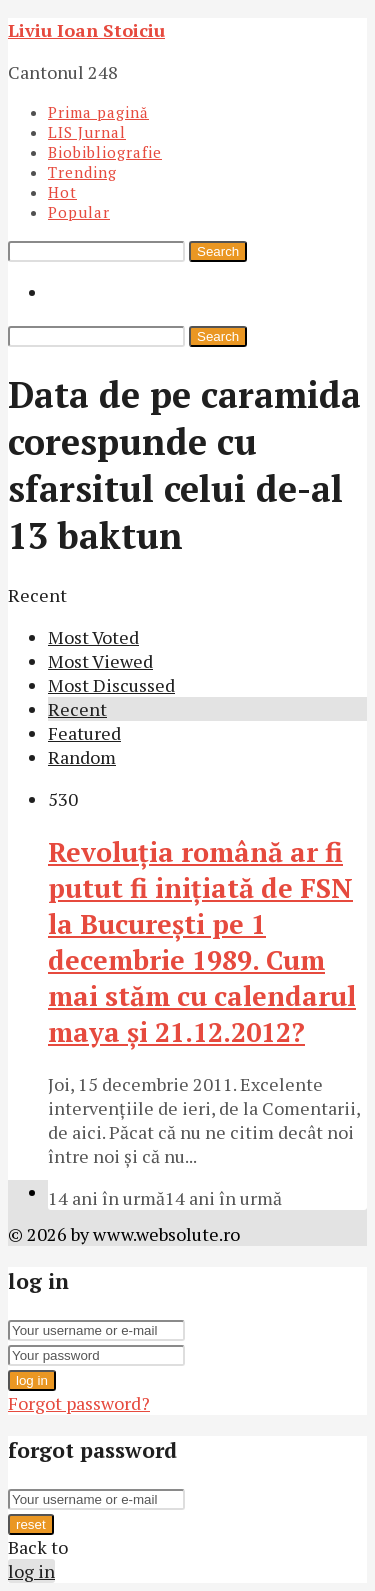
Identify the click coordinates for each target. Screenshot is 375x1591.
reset (31, 1524)
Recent (77, 709)
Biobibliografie (105, 152)
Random (82, 757)
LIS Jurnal (87, 132)
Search (218, 251)
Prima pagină (98, 112)
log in (32, 1380)
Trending (82, 172)
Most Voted (93, 637)
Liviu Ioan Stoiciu (86, 30)
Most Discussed (111, 685)
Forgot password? (79, 1403)
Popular (79, 212)
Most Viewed (100, 661)
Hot (62, 192)
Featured (84, 733)
